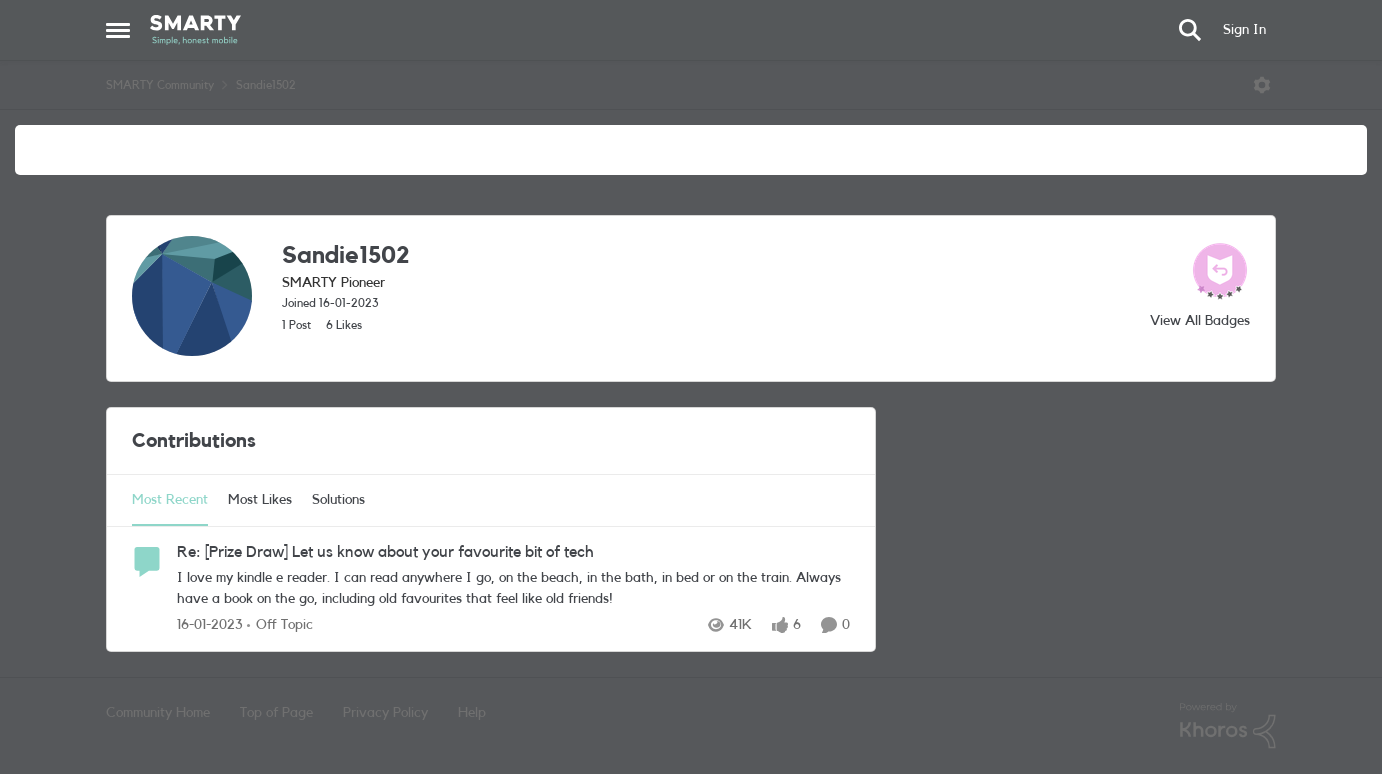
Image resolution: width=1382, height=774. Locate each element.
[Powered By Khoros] (1228, 726)
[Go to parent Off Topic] (280, 625)
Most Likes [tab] (260, 500)
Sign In (1244, 30)
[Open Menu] (1262, 85)
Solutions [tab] (338, 500)
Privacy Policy (385, 713)
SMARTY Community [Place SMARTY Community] (160, 85)
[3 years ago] (210, 625)
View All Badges (1200, 321)
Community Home (158, 713)
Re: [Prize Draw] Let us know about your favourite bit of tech (385, 552)
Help (472, 713)
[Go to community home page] (195, 30)
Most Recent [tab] (170, 500)
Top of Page (276, 713)
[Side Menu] (118, 30)
